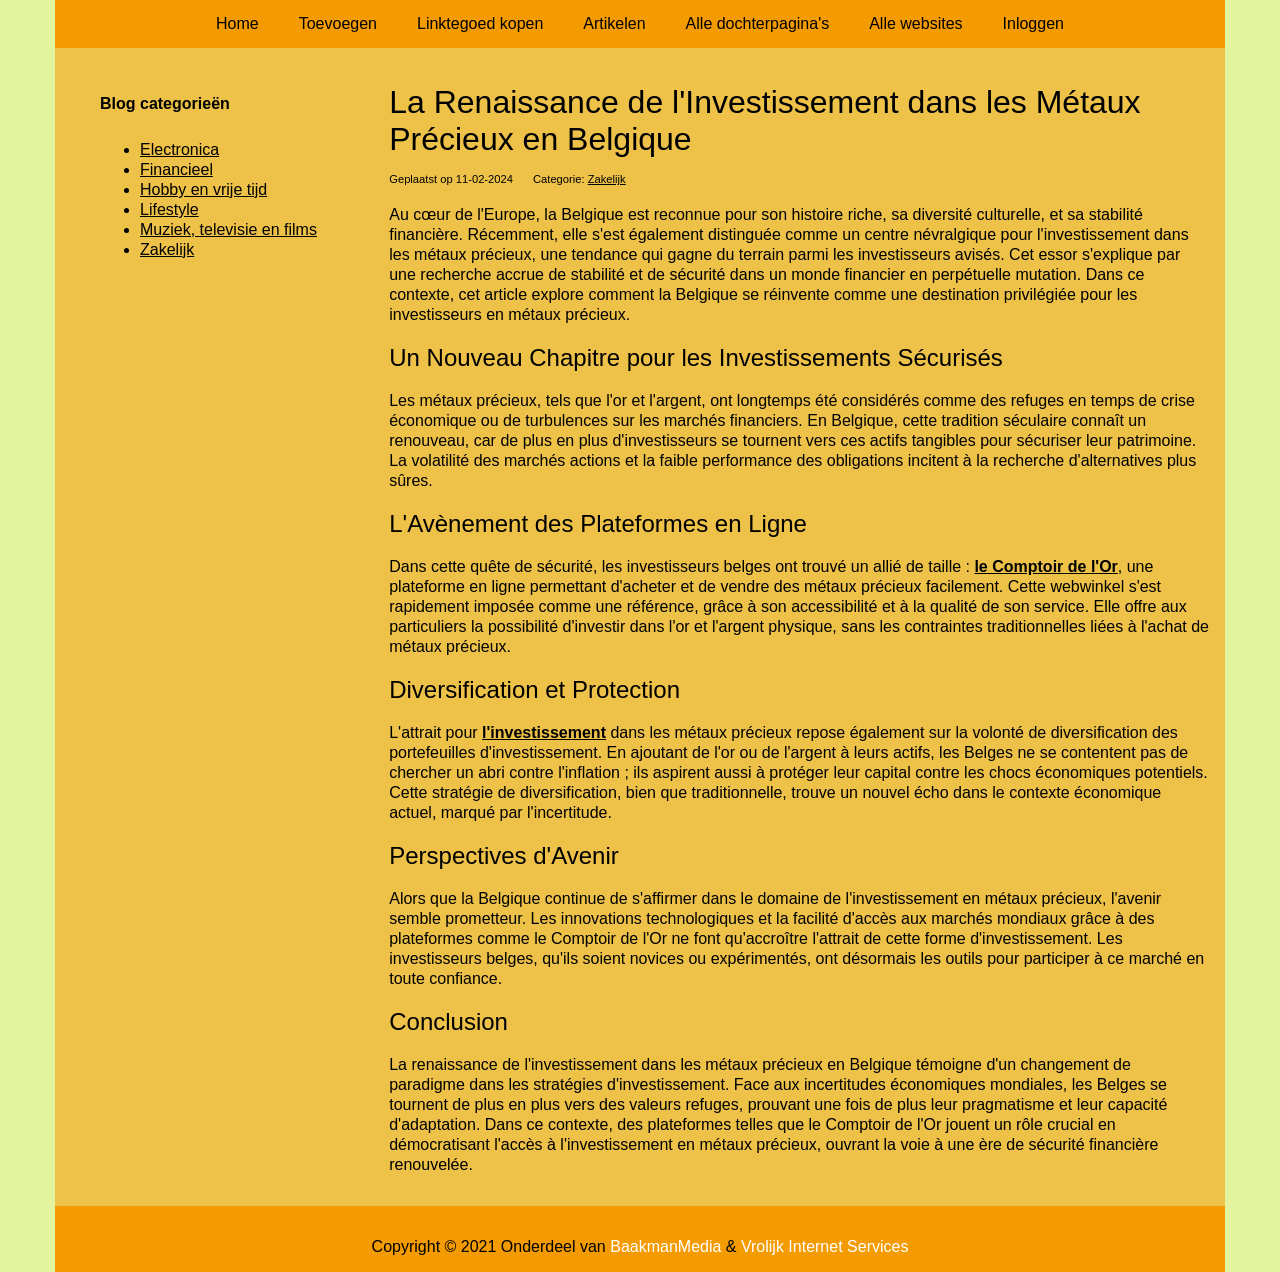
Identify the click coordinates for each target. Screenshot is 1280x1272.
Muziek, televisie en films (228, 229)
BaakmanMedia (665, 1246)
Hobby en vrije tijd (203, 189)
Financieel (176, 169)
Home (237, 23)
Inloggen (1033, 23)
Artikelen (614, 23)
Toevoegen (338, 23)
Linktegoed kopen (480, 23)
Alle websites (915, 23)
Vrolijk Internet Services (824, 1246)
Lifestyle (169, 209)
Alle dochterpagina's (758, 23)
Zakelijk (607, 179)
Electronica (179, 149)
